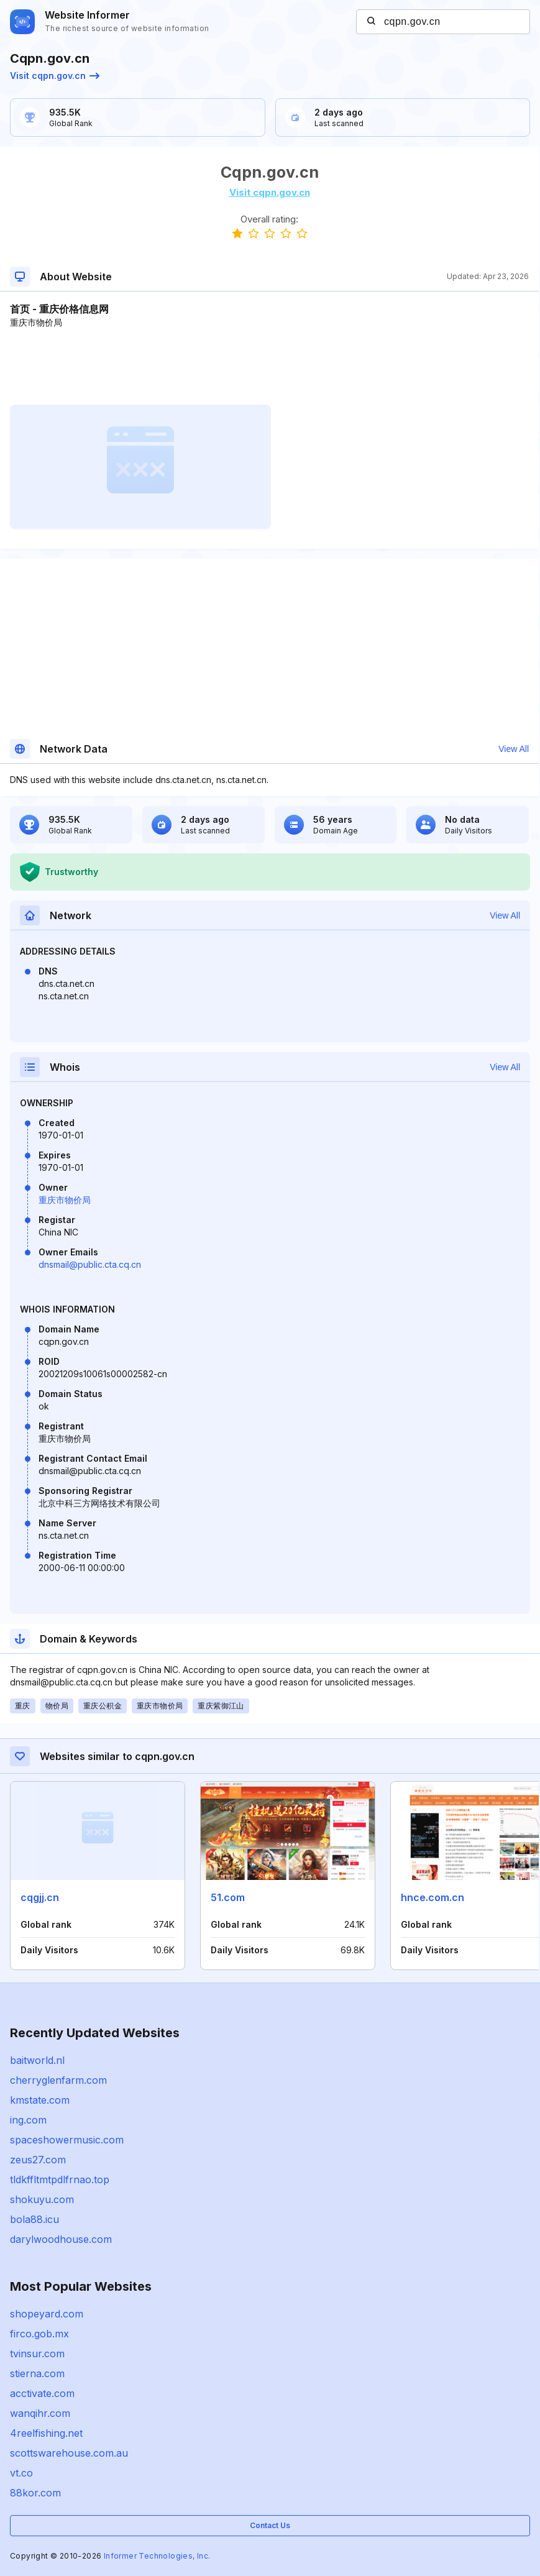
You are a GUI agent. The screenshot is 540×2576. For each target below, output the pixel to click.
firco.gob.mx (39, 2333)
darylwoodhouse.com (61, 2239)
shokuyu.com (42, 2199)
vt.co (21, 2473)
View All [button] (513, 749)
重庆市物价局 (65, 1199)
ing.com (28, 2120)
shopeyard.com (46, 2314)
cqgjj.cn (40, 1897)
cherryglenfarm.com (58, 2080)
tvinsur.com (37, 2353)
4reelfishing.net (46, 2433)
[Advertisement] (269, 367)
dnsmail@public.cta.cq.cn (90, 1264)
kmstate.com (40, 2100)
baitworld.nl (37, 2060)
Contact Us (270, 2525)
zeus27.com (38, 2159)
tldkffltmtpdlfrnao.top (59, 2179)
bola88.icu (34, 2219)
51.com (228, 1897)
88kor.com (35, 2493)
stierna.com (37, 2373)
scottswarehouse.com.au (69, 2453)
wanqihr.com (40, 2413)
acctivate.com (42, 2393)
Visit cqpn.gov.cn (54, 75)
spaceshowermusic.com (67, 2140)
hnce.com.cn (432, 1897)
